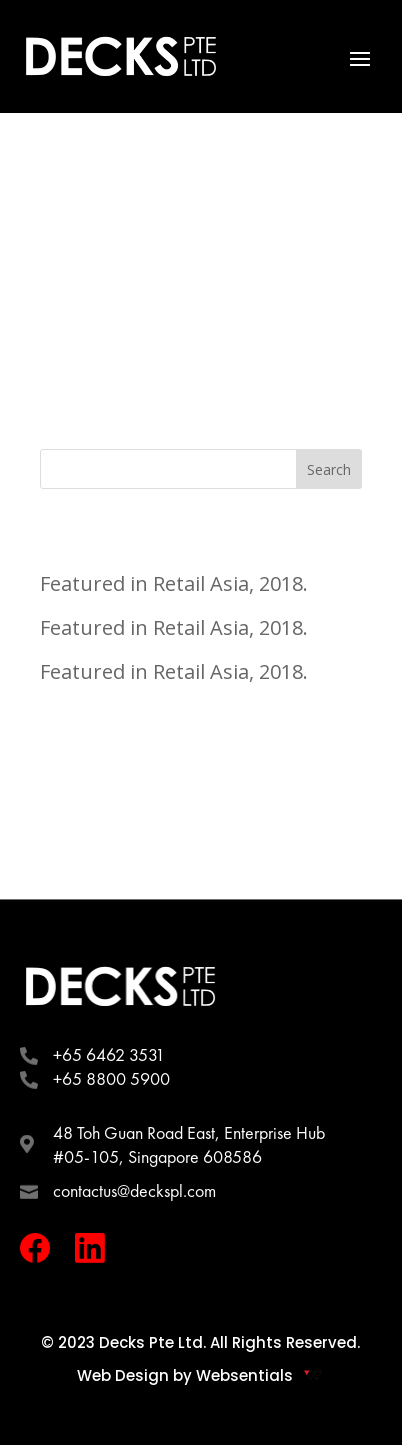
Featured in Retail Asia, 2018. (174, 583)
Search (329, 469)
